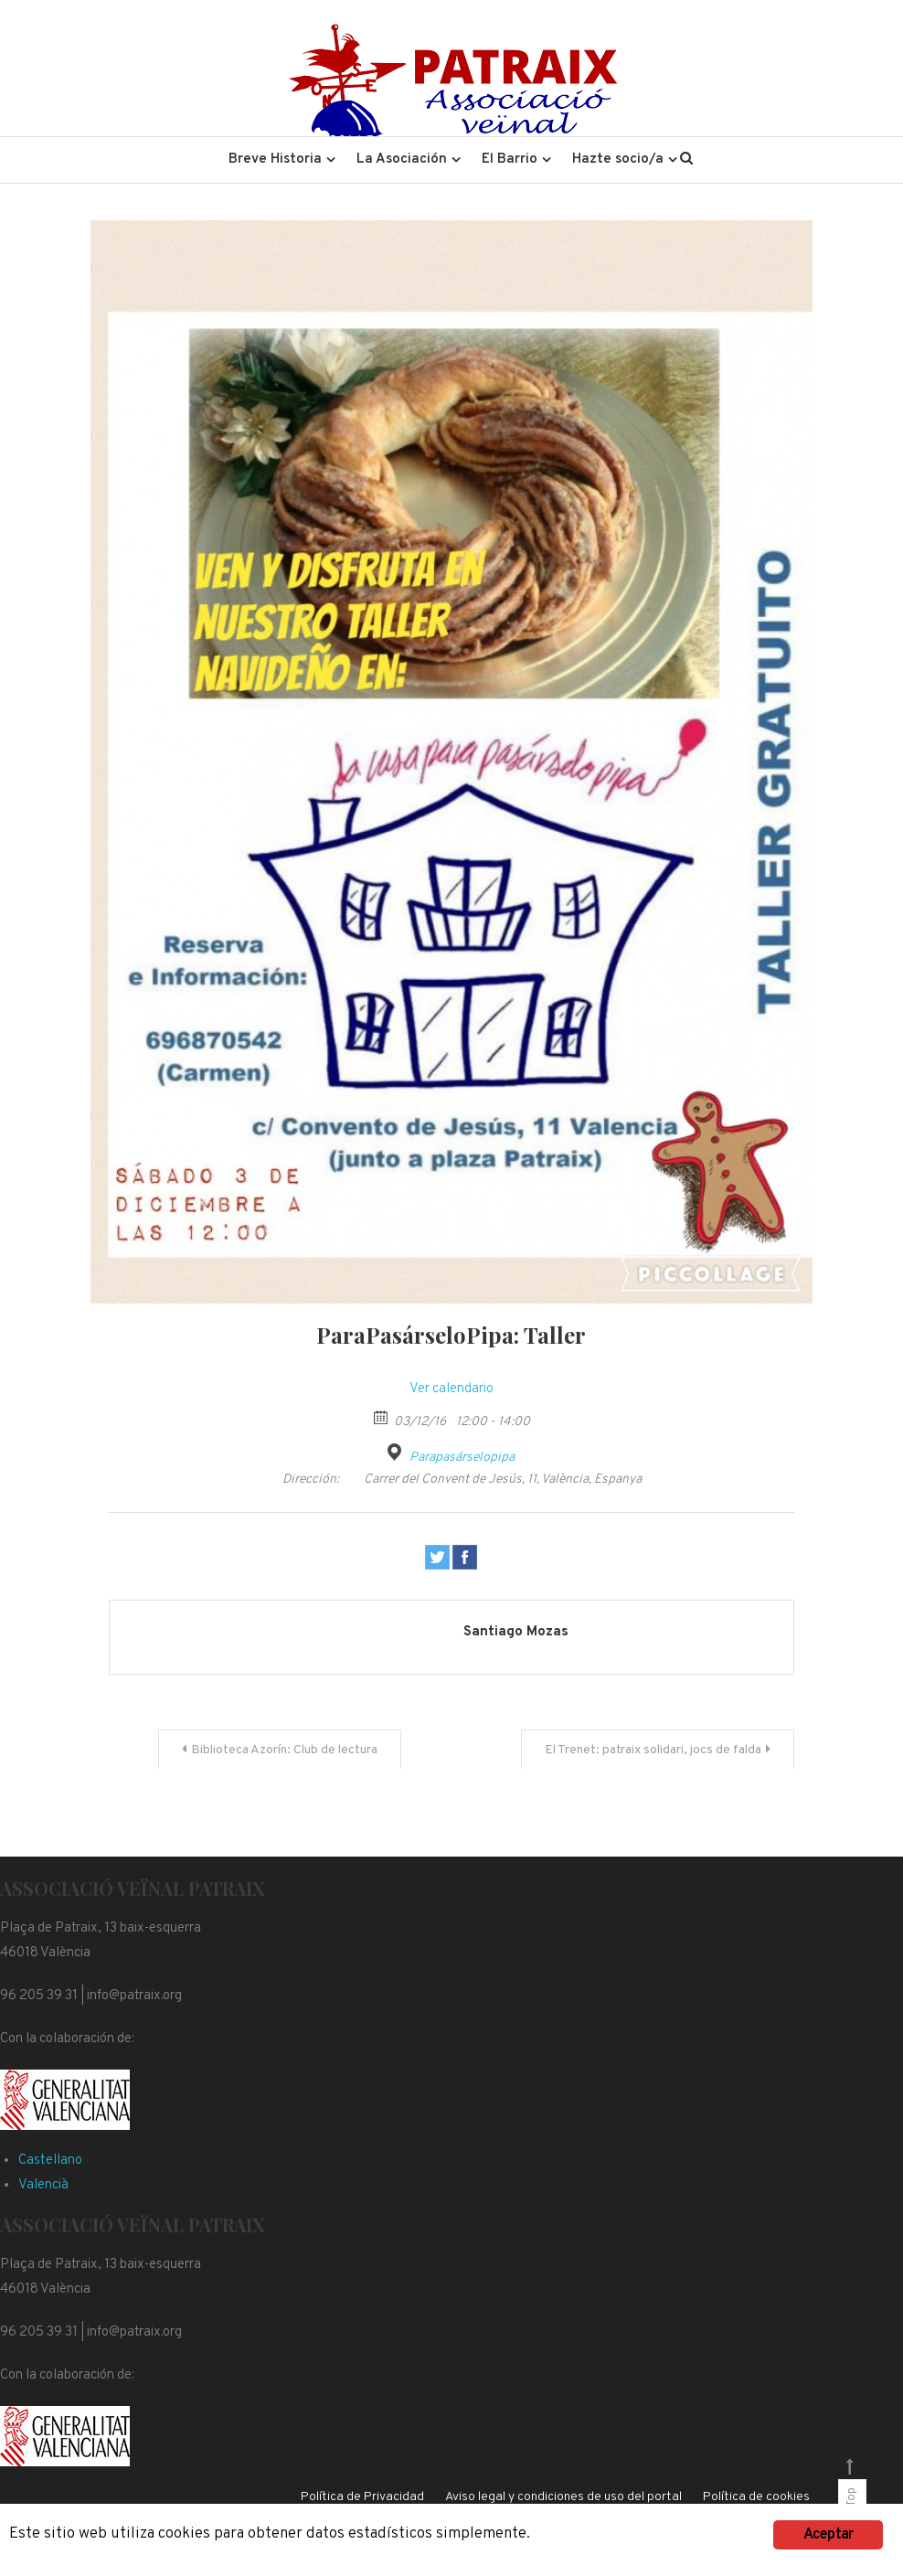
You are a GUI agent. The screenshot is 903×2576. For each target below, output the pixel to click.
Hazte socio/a (618, 159)
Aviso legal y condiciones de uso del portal (563, 2497)
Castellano (50, 2160)
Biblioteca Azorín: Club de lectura (284, 1750)
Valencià (43, 2185)
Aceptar (828, 2535)
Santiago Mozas (515, 1632)
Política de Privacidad (362, 2497)
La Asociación (401, 159)
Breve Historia (275, 159)
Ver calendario (451, 1389)
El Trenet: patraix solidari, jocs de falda (653, 1750)
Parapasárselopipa (462, 1457)
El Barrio (509, 159)
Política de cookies (756, 2497)
